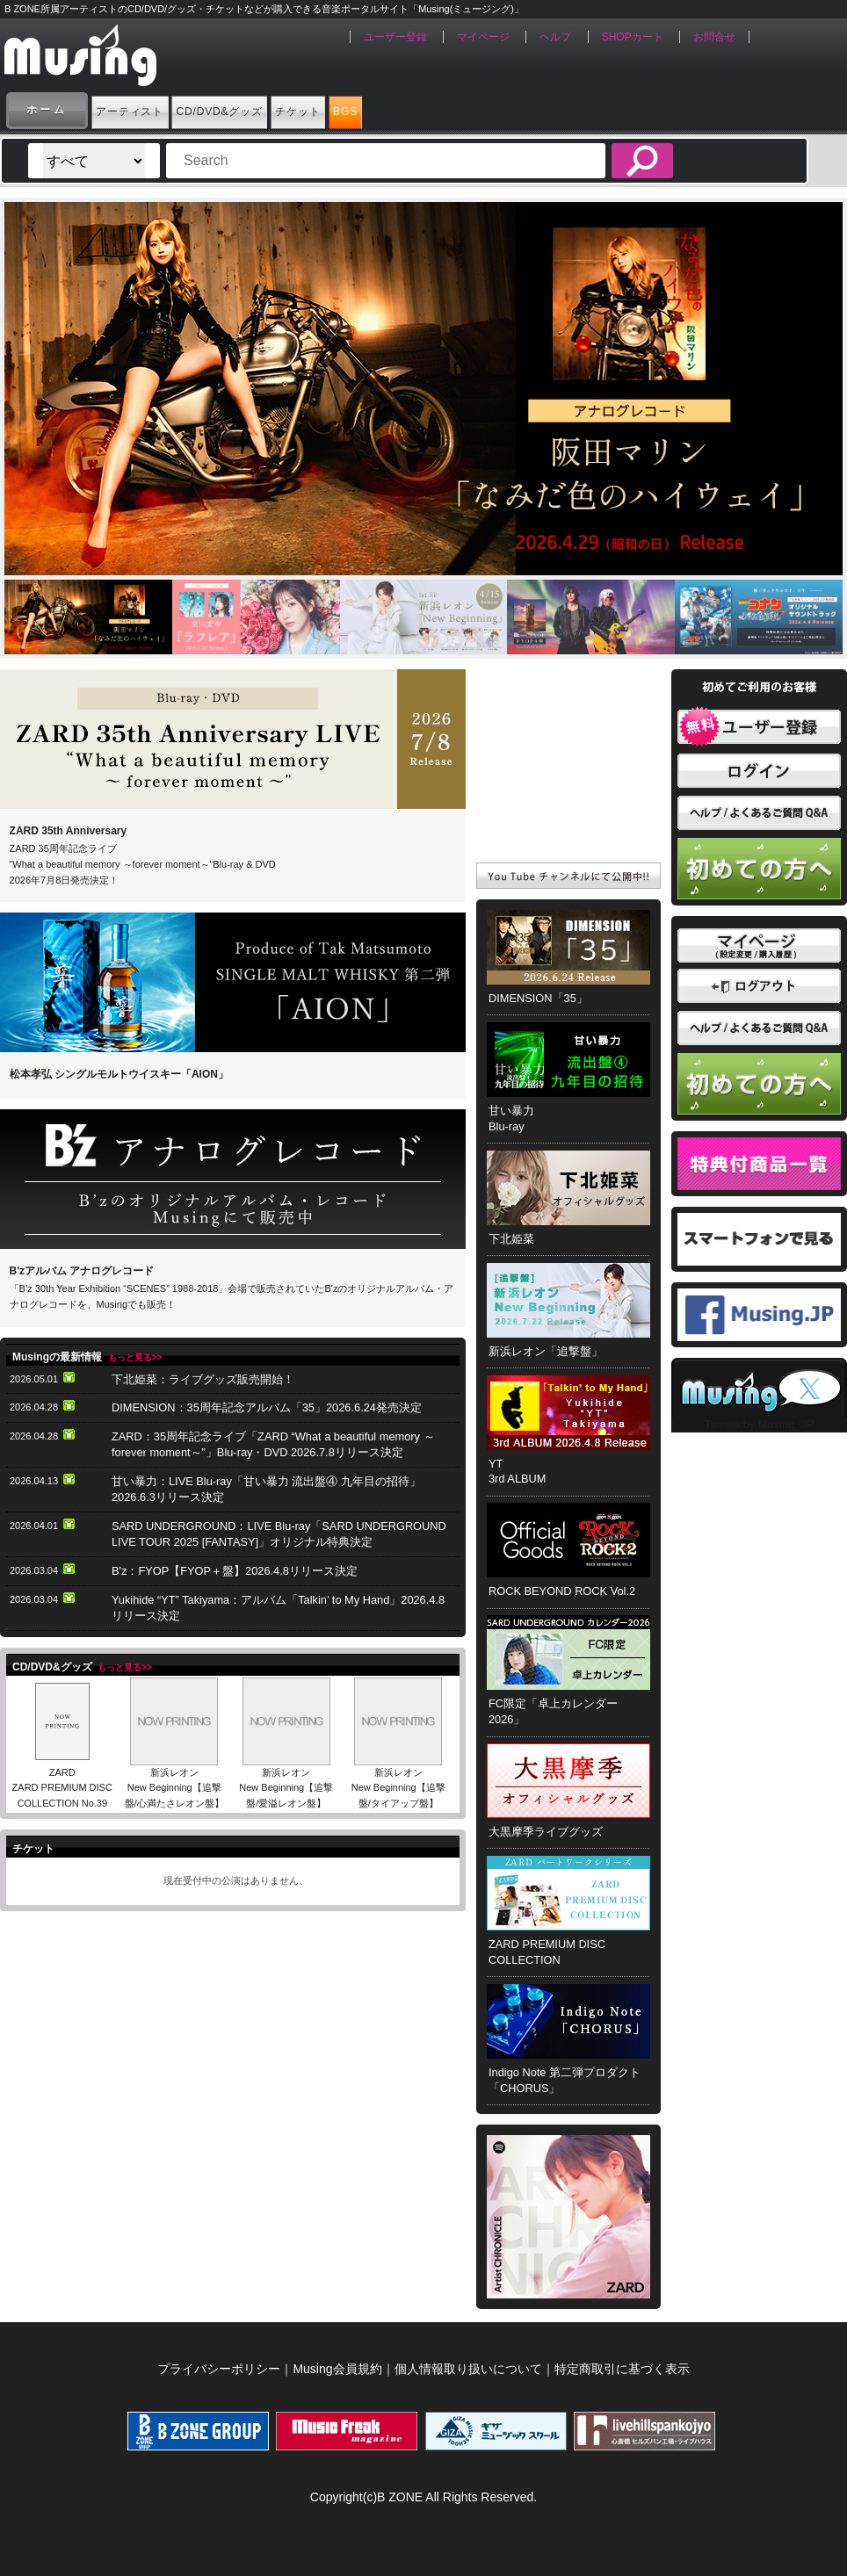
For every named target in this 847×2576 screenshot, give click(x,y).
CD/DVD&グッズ (294, 110)
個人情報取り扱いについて (468, 2369)
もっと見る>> (135, 1357)
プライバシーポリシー (218, 2369)
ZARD (62, 1772)
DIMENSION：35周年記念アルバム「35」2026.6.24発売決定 (267, 1407)
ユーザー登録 (395, 37)
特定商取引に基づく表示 (622, 2369)
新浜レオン (174, 1772)
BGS (511, 110)
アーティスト (153, 110)
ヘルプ (555, 37)
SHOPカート (632, 37)
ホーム (47, 110)
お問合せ (714, 37)
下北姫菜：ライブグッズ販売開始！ (203, 1379)
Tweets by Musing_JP (759, 1424)
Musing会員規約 (337, 2369)
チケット (423, 110)
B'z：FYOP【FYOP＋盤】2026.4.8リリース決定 (235, 1570)
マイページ (483, 37)
